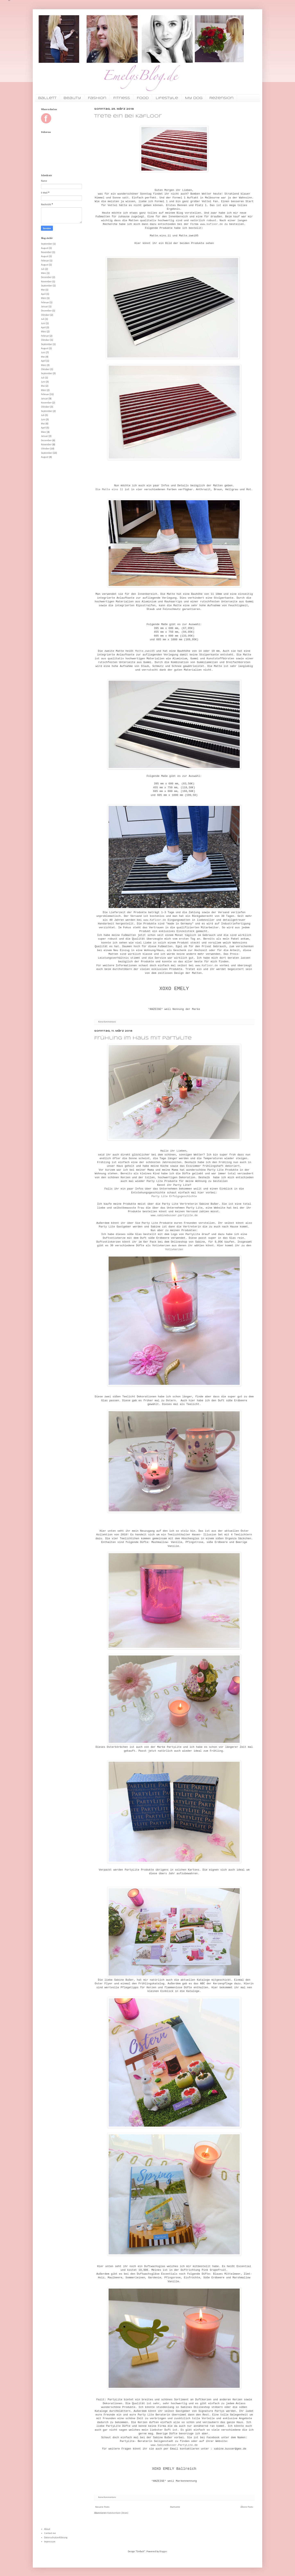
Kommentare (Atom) (117, 2513)
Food (143, 98)
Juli (42, 269)
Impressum (49, 2542)
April (43, 294)
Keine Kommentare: (107, 1022)
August (44, 248)
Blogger (163, 2551)
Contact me (50, 2533)
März (43, 273)
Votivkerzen (174, 1249)
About (47, 2529)
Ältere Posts (247, 2507)
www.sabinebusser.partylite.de (174, 1215)
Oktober (45, 315)
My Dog (193, 98)
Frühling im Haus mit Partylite (143, 1038)
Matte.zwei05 (145, 651)
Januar (44, 306)
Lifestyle (167, 98)
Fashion (97, 98)
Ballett (47, 98)
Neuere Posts (102, 2507)
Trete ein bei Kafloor (128, 116)
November (46, 252)
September (46, 244)
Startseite (175, 2507)
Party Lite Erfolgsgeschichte (174, 1196)
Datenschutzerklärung (55, 2537)
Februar (45, 261)
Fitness (121, 98)
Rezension (221, 98)
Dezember (46, 277)
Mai (43, 290)
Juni (43, 323)
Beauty (72, 98)
